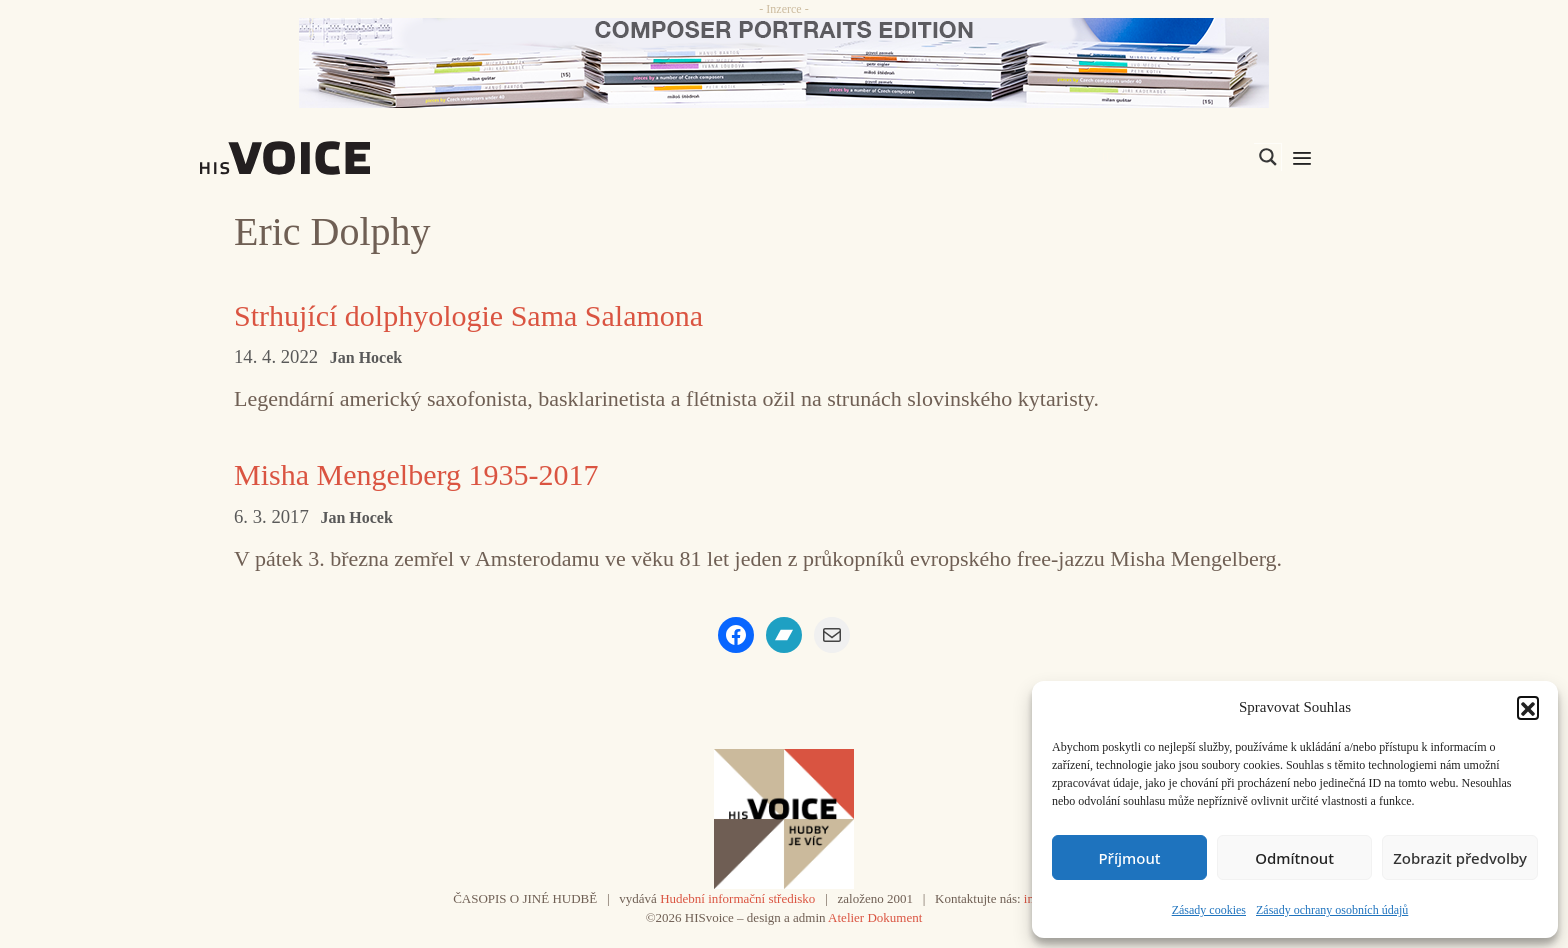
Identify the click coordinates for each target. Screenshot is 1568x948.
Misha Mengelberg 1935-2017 (416, 474)
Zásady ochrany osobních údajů (1332, 910)
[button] (1528, 707)
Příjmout (1129, 858)
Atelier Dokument (875, 917)
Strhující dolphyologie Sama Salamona (468, 315)
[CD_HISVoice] (784, 63)
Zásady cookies (1209, 910)
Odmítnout (1294, 858)
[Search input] (1173, 157)
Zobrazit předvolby (1460, 858)
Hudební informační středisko (737, 898)
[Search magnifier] (1268, 157)
